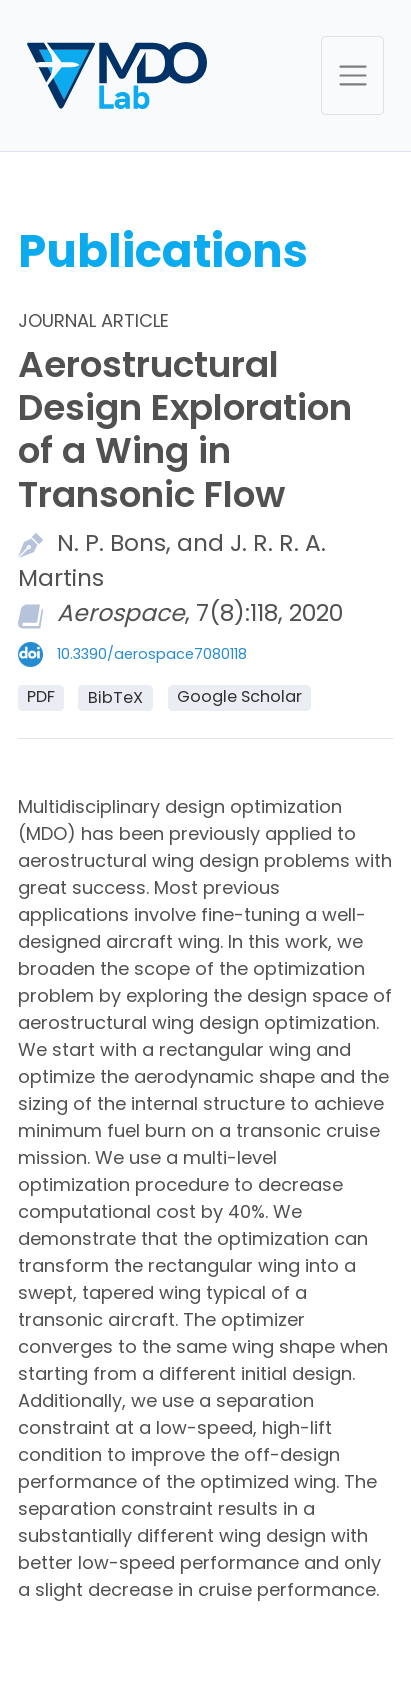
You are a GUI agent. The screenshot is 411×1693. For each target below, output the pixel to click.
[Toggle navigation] (352, 75)
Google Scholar (239, 696)
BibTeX (115, 697)
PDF (41, 696)
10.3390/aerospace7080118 (152, 654)
